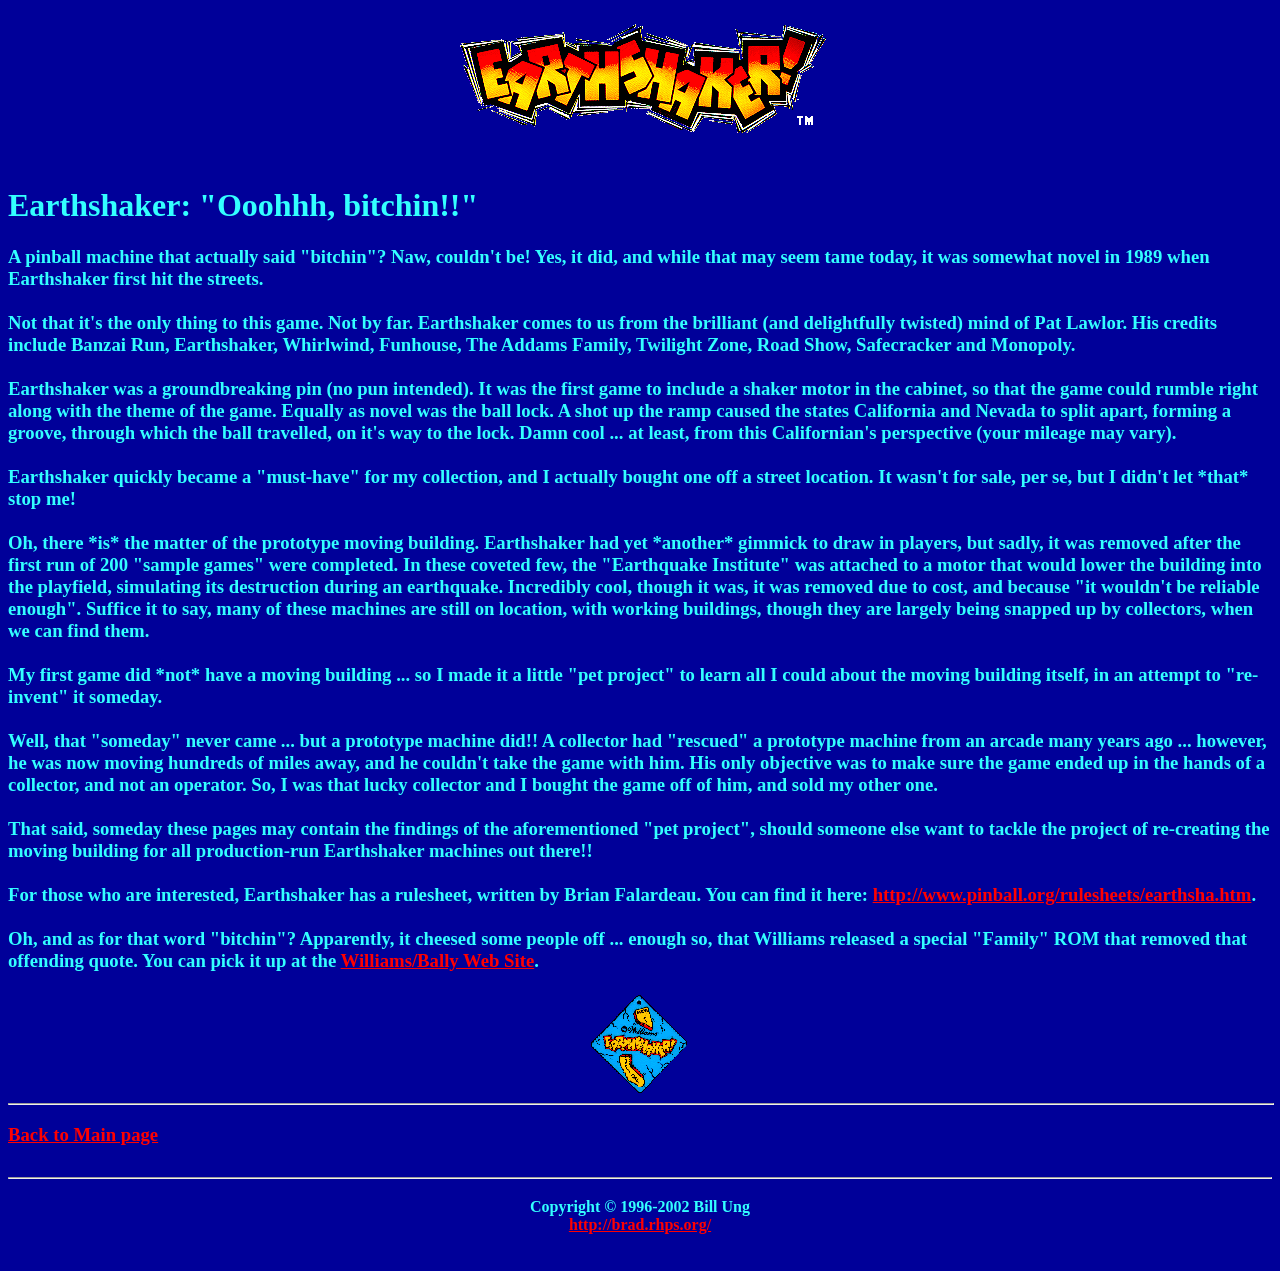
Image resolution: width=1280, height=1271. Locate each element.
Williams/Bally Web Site (438, 960)
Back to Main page (83, 1134)
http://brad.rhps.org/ (640, 1224)
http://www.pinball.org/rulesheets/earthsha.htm (1062, 894)
